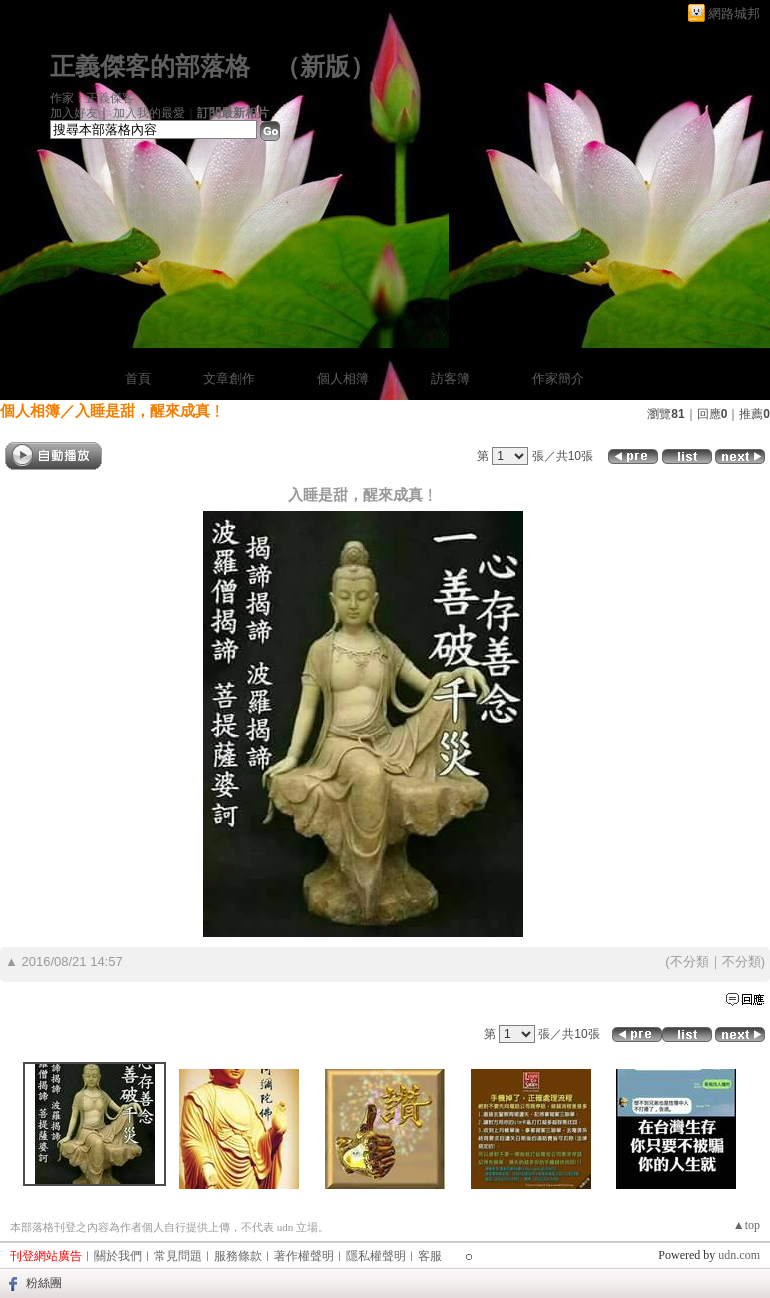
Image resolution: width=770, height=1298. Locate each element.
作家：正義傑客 (92, 98)
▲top (746, 1225)
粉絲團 (44, 1283)
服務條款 (238, 1256)
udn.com (739, 1255)
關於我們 (118, 1256)
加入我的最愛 (149, 113)
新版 (325, 66)
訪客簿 (450, 378)
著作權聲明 (304, 1256)
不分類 (689, 961)
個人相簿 (343, 378)
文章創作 (229, 378)
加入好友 (74, 113)
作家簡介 (558, 378)
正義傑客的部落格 (150, 66)
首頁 (138, 378)
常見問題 (178, 1256)
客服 (430, 1256)
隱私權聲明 (376, 1256)
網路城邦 (734, 13)
